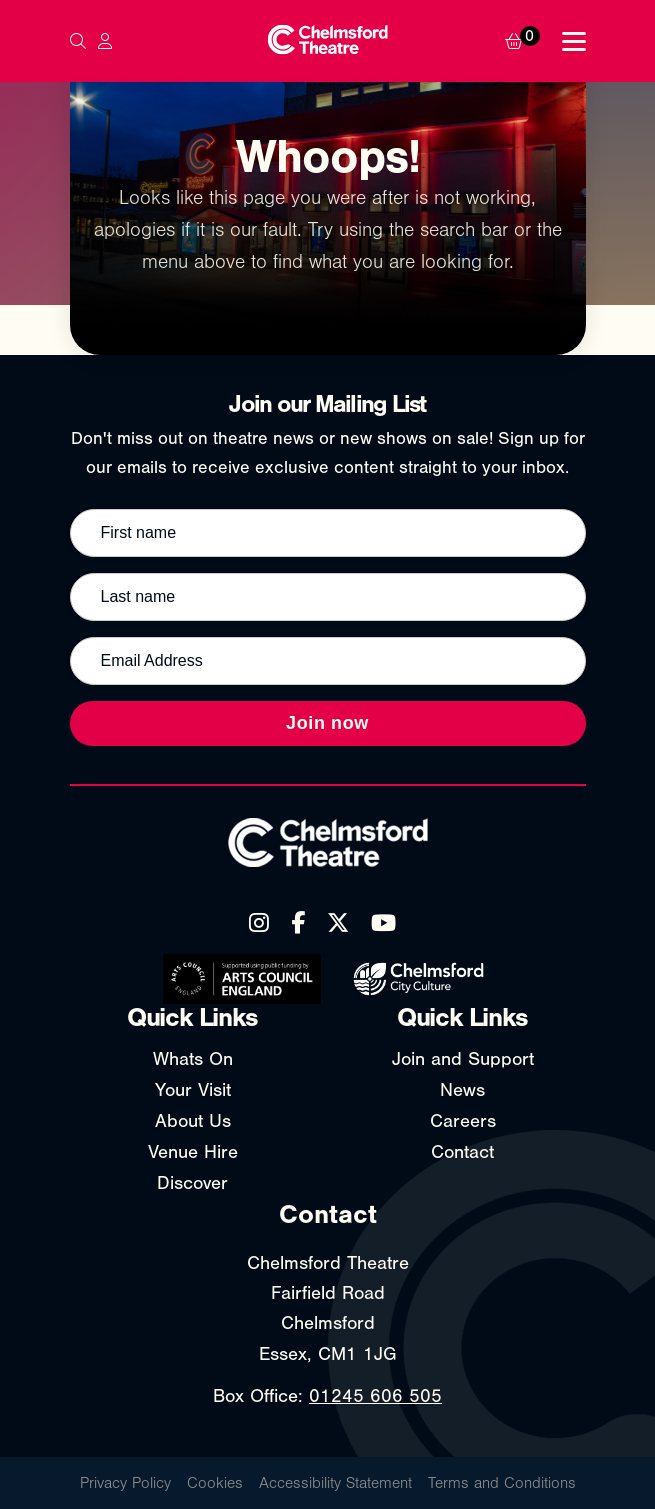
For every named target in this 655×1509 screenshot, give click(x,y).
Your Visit (193, 1090)
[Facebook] (298, 923)
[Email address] (328, 661)
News (462, 1090)
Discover (192, 1183)
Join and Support (463, 1059)
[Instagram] (259, 923)
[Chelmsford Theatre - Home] (327, 41)
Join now (327, 723)
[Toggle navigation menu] (574, 41)
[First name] (328, 533)
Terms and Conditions (502, 1483)
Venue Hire (193, 1152)
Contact (462, 1152)
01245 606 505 (375, 1396)
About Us (193, 1121)
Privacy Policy (125, 1483)
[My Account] (105, 41)
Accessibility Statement (335, 1483)
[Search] (78, 41)
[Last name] (328, 597)
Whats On (193, 1059)
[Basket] (527, 41)
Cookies (215, 1483)
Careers (463, 1121)
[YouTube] (383, 923)
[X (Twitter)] (338, 923)
